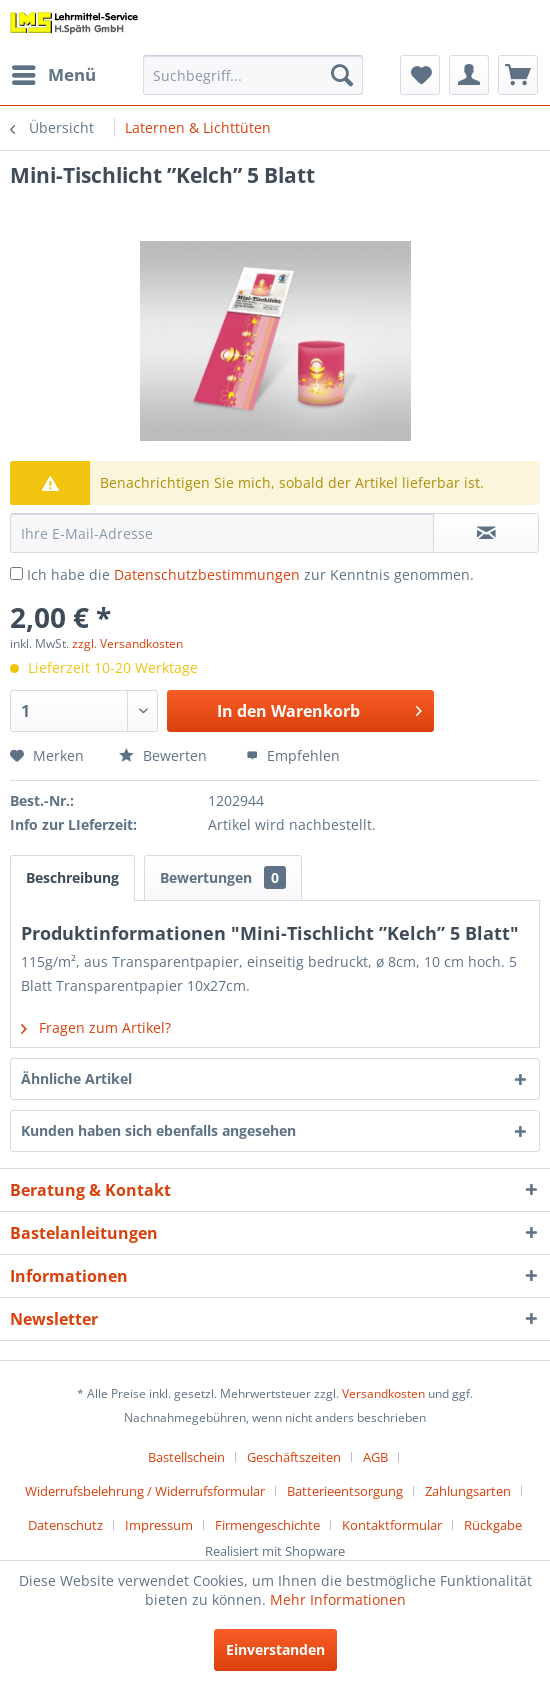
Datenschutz (65, 1525)
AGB (375, 1457)
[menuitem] (53, 75)
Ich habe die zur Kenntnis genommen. (250, 574)
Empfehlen (293, 755)
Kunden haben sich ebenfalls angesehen (158, 1130)
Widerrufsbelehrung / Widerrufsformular (145, 1491)
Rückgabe (493, 1525)
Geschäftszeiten (294, 1457)
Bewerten (165, 755)
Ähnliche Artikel (76, 1078)
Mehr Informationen (338, 1599)
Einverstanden (275, 1649)
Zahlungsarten (468, 1491)
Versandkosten (383, 1393)
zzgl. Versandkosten (127, 643)
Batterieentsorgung (345, 1491)
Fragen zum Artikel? (96, 1027)
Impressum (159, 1525)
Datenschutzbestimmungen (207, 574)
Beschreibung (72, 877)
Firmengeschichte (267, 1525)
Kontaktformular (392, 1525)
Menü (54, 72)
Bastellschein (186, 1457)
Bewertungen (223, 877)
